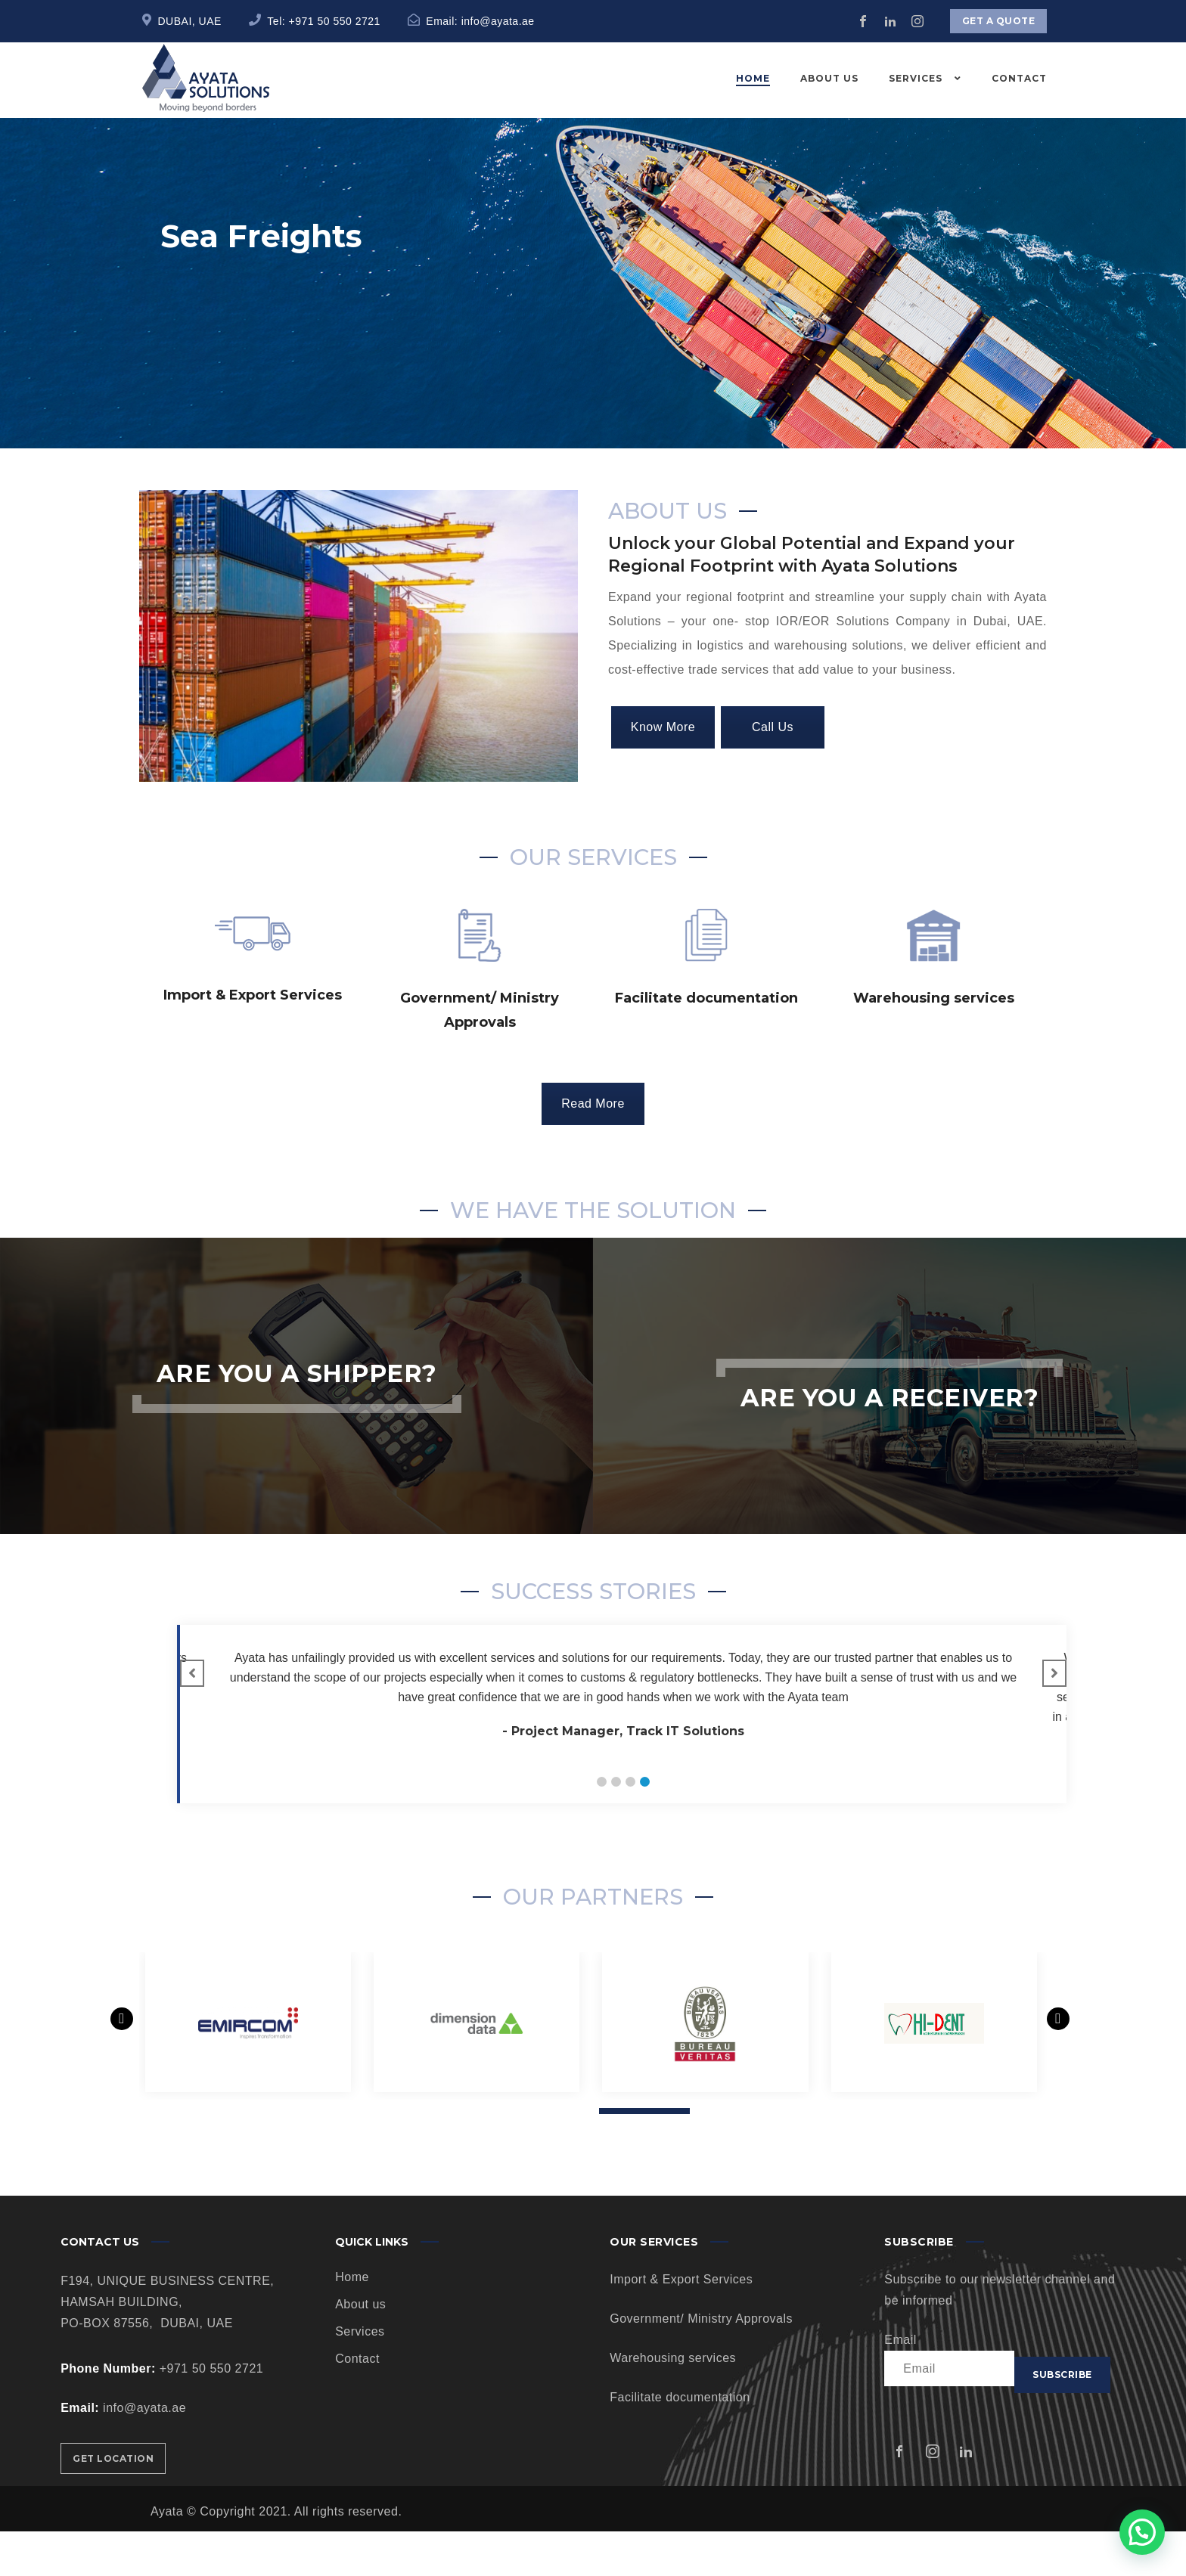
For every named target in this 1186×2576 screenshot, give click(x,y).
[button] (602, 1826)
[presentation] (122, 2082)
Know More (663, 771)
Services (359, 2376)
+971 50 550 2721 (334, 21)
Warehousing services (673, 2402)
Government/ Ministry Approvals (701, 2363)
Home (352, 2321)
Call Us (772, 771)
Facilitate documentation (680, 2441)
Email (900, 2384)
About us (360, 2348)
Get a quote (998, 20)
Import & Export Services (681, 2323)
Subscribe (1062, 2419)
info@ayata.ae (498, 21)
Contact (357, 2403)
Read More (593, 1148)
